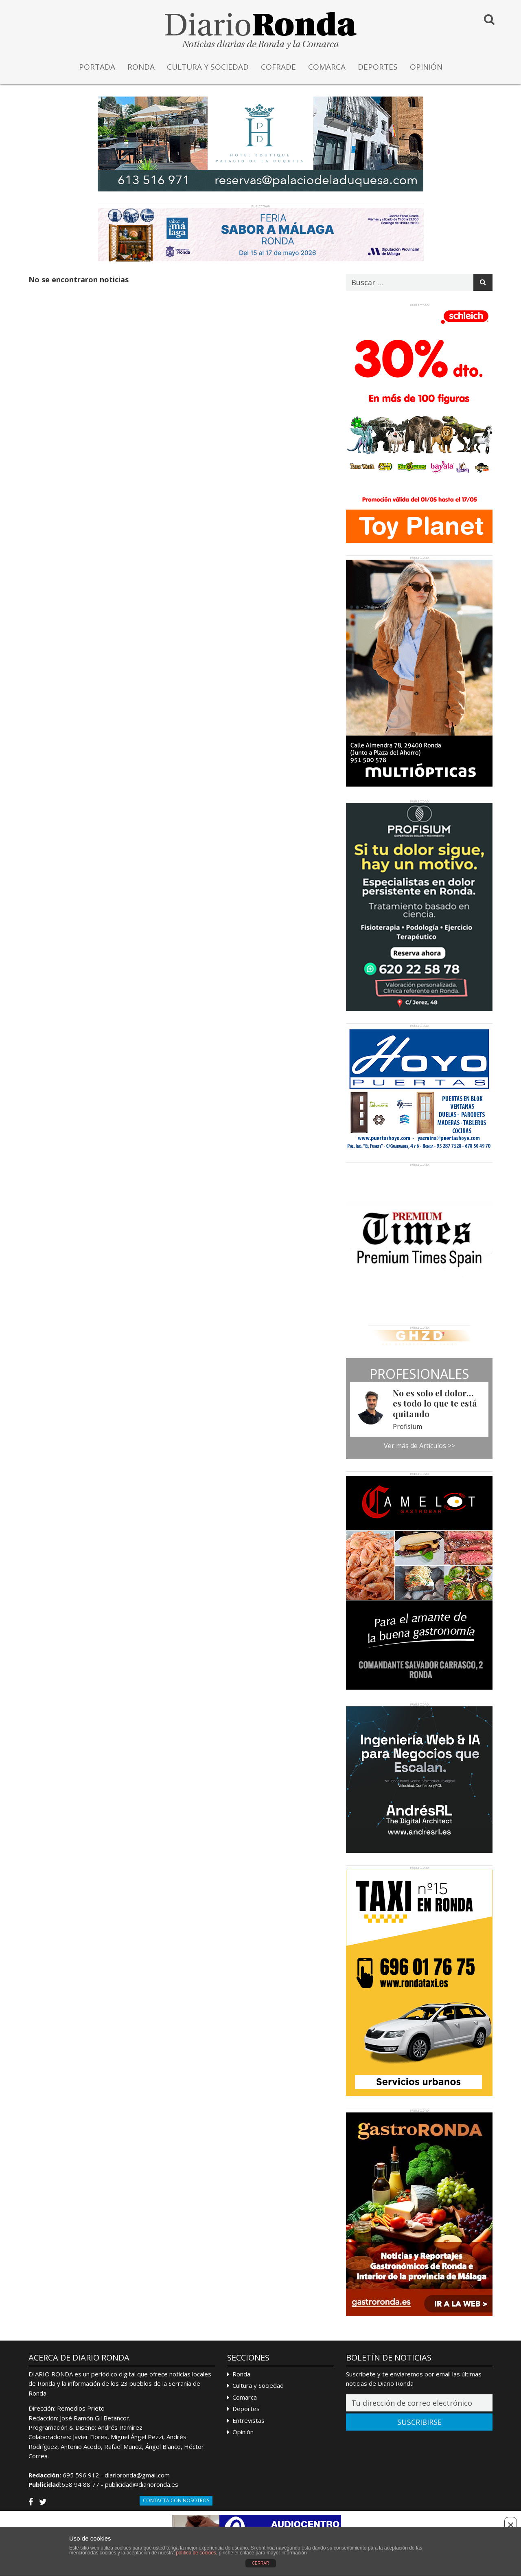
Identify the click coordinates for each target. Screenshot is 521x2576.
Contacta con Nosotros (176, 2500)
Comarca (244, 2397)
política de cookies (196, 2553)
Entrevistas (248, 2420)
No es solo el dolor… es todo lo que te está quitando (435, 1403)
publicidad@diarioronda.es (141, 2484)
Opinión (243, 2432)
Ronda (241, 2374)
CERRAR (260, 2563)
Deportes (246, 2409)
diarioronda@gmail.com (137, 2475)
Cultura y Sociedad (258, 2385)
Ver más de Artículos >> (419, 1445)
